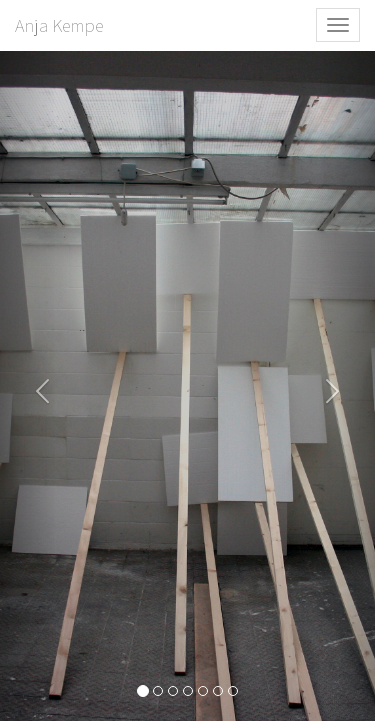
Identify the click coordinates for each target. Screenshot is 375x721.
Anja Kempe (59, 25)
